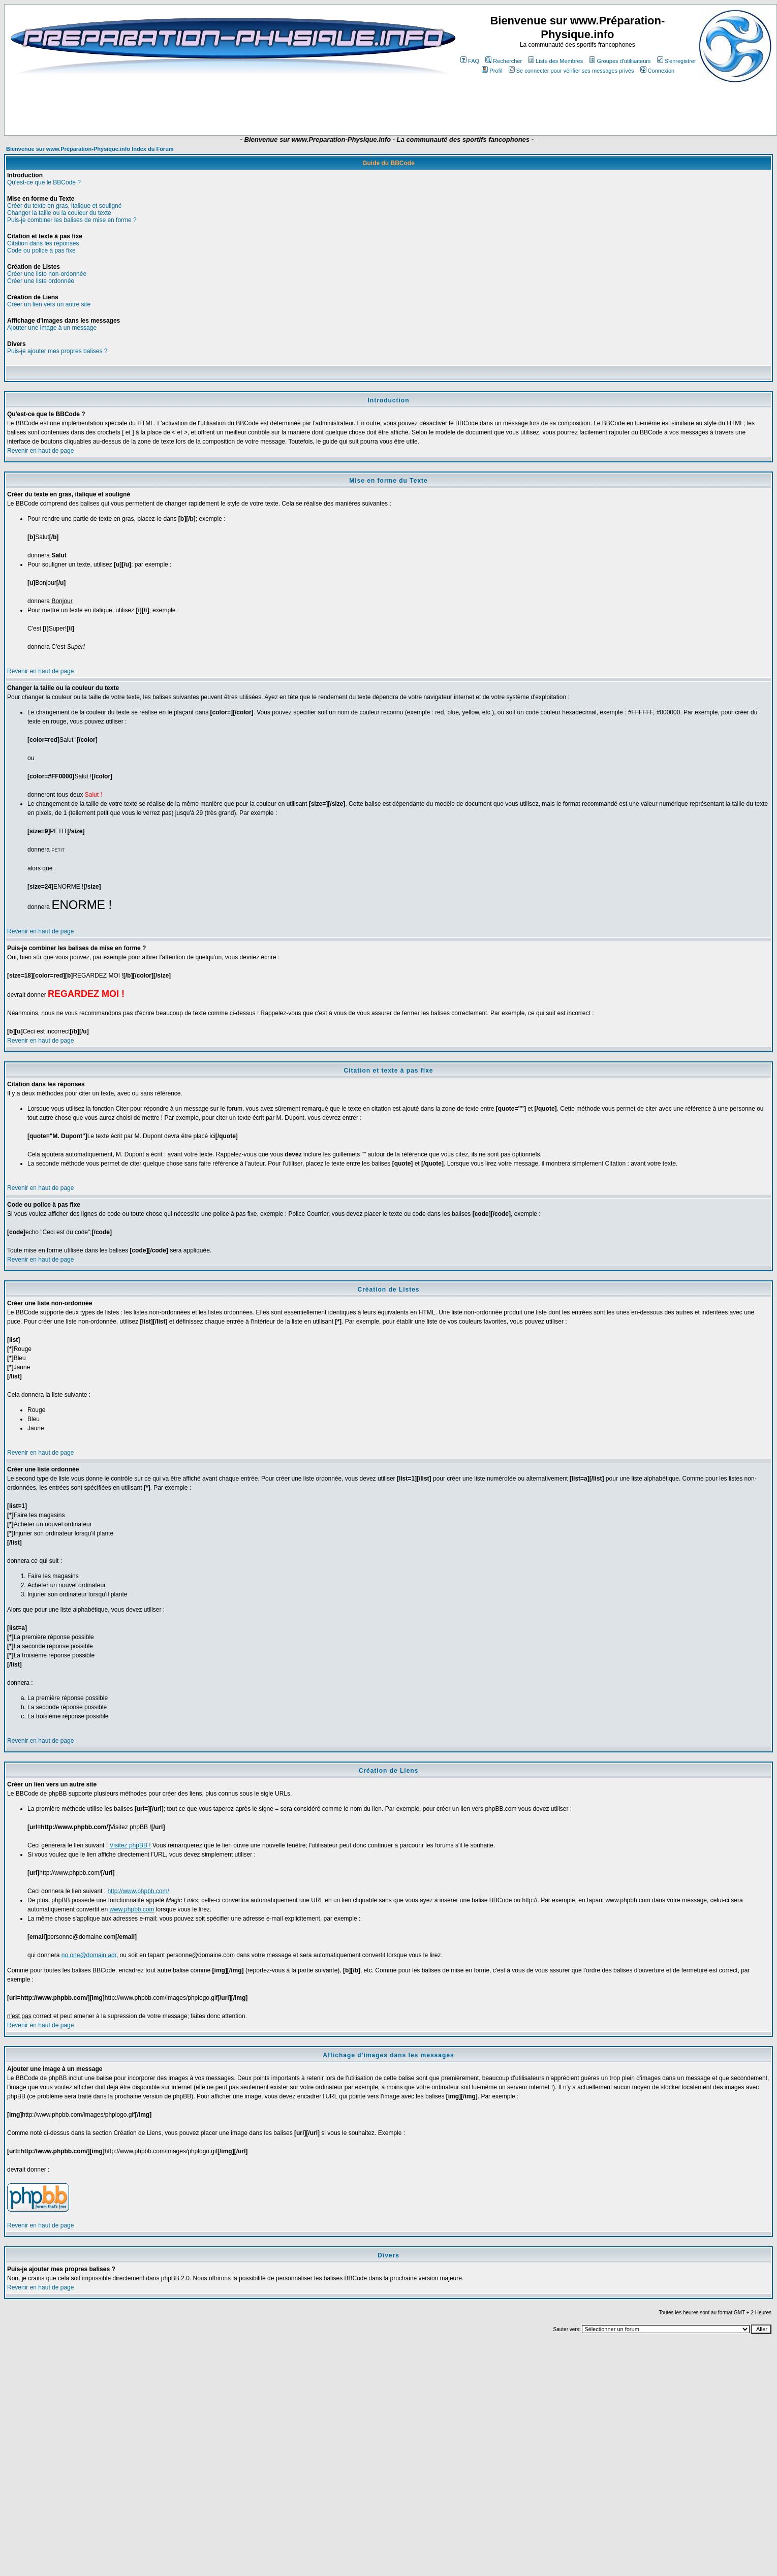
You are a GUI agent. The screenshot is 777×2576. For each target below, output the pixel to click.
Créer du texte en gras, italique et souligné (64, 205)
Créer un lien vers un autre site (48, 304)
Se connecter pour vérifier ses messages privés (571, 71)
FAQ (469, 61)
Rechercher (503, 61)
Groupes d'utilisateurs (619, 61)
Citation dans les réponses (43, 243)
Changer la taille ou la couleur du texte (59, 212)
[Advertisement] (364, 105)
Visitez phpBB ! (129, 1845)
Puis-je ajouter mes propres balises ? (57, 351)
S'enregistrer (676, 61)
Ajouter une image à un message (52, 327)
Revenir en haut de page (40, 450)
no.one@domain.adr (88, 1955)
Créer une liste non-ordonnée (46, 273)
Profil (492, 71)
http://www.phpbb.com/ (138, 1891)
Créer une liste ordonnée (40, 281)
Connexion (657, 71)
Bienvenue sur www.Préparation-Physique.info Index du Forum (90, 149)
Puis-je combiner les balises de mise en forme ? (72, 220)
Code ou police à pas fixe (41, 250)
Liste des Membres (555, 61)
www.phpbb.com (131, 1909)
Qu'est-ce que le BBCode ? (44, 182)
